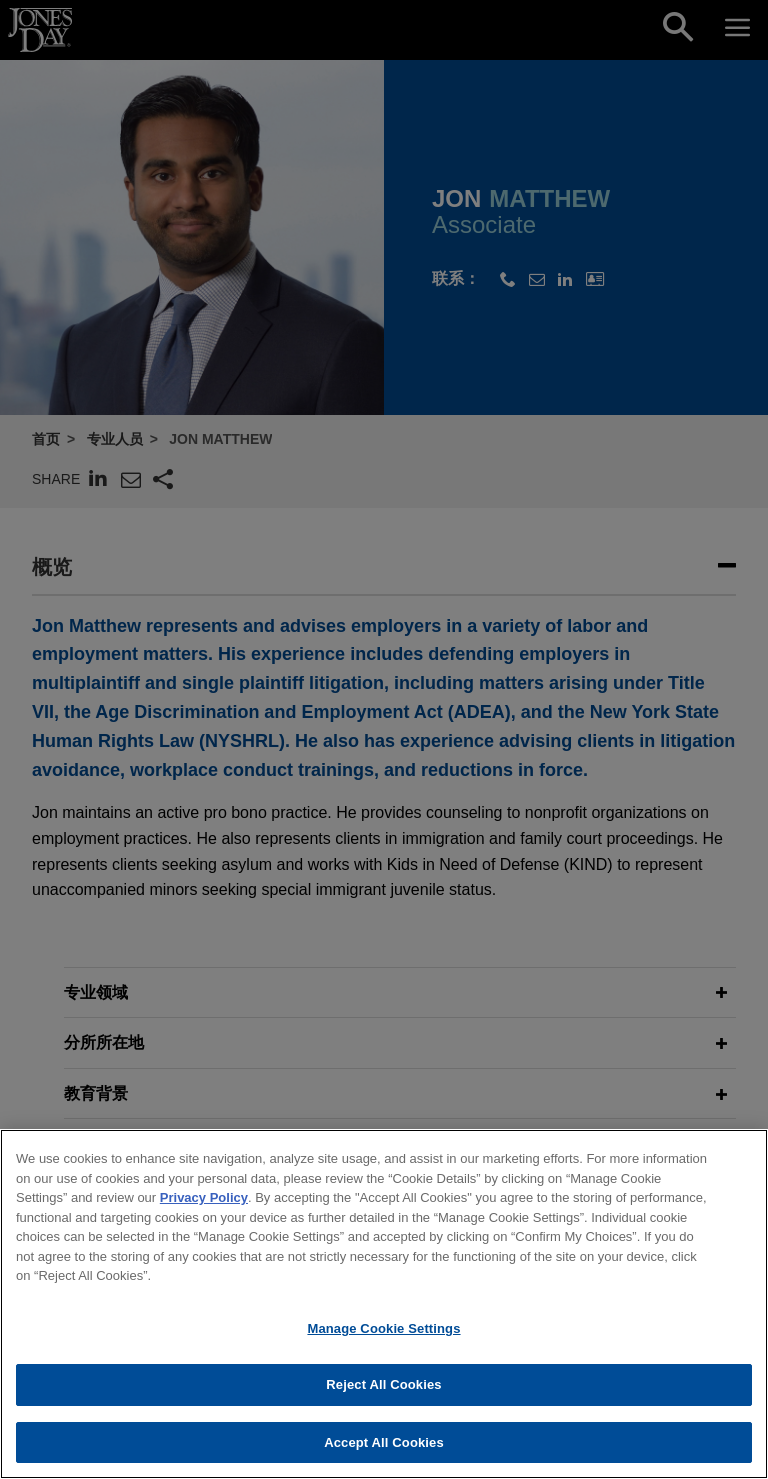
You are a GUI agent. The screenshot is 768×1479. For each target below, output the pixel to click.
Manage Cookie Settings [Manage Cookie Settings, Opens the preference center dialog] (383, 1336)
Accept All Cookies (384, 1451)
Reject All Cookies (383, 1393)
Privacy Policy (204, 1206)
